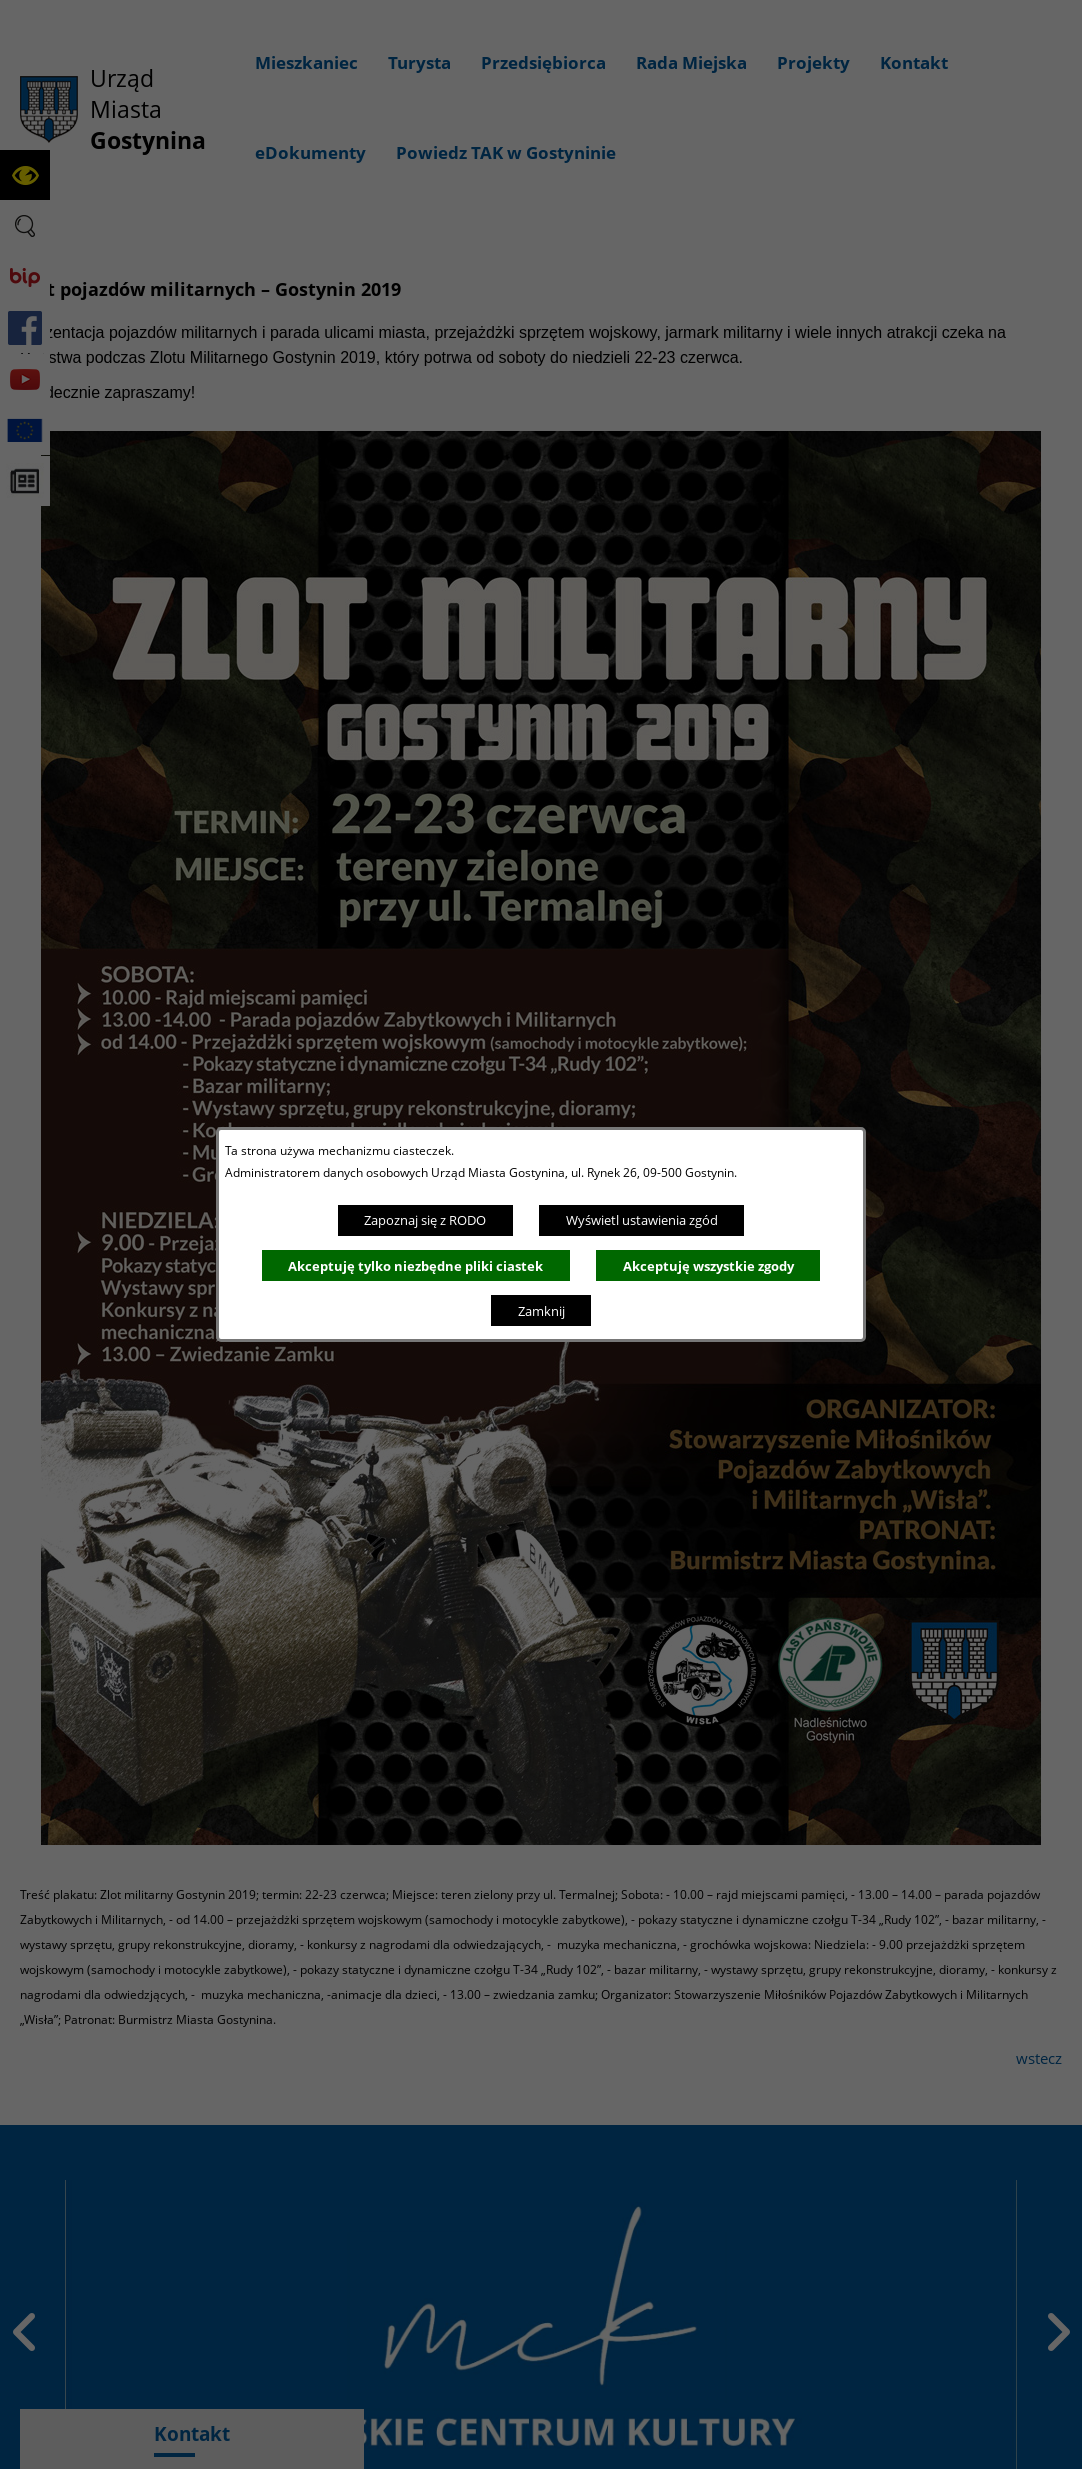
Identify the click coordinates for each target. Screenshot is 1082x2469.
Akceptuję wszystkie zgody (708, 1266)
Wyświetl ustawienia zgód (642, 1220)
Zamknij (541, 1311)
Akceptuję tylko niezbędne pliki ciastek (415, 1266)
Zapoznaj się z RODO (425, 1220)
